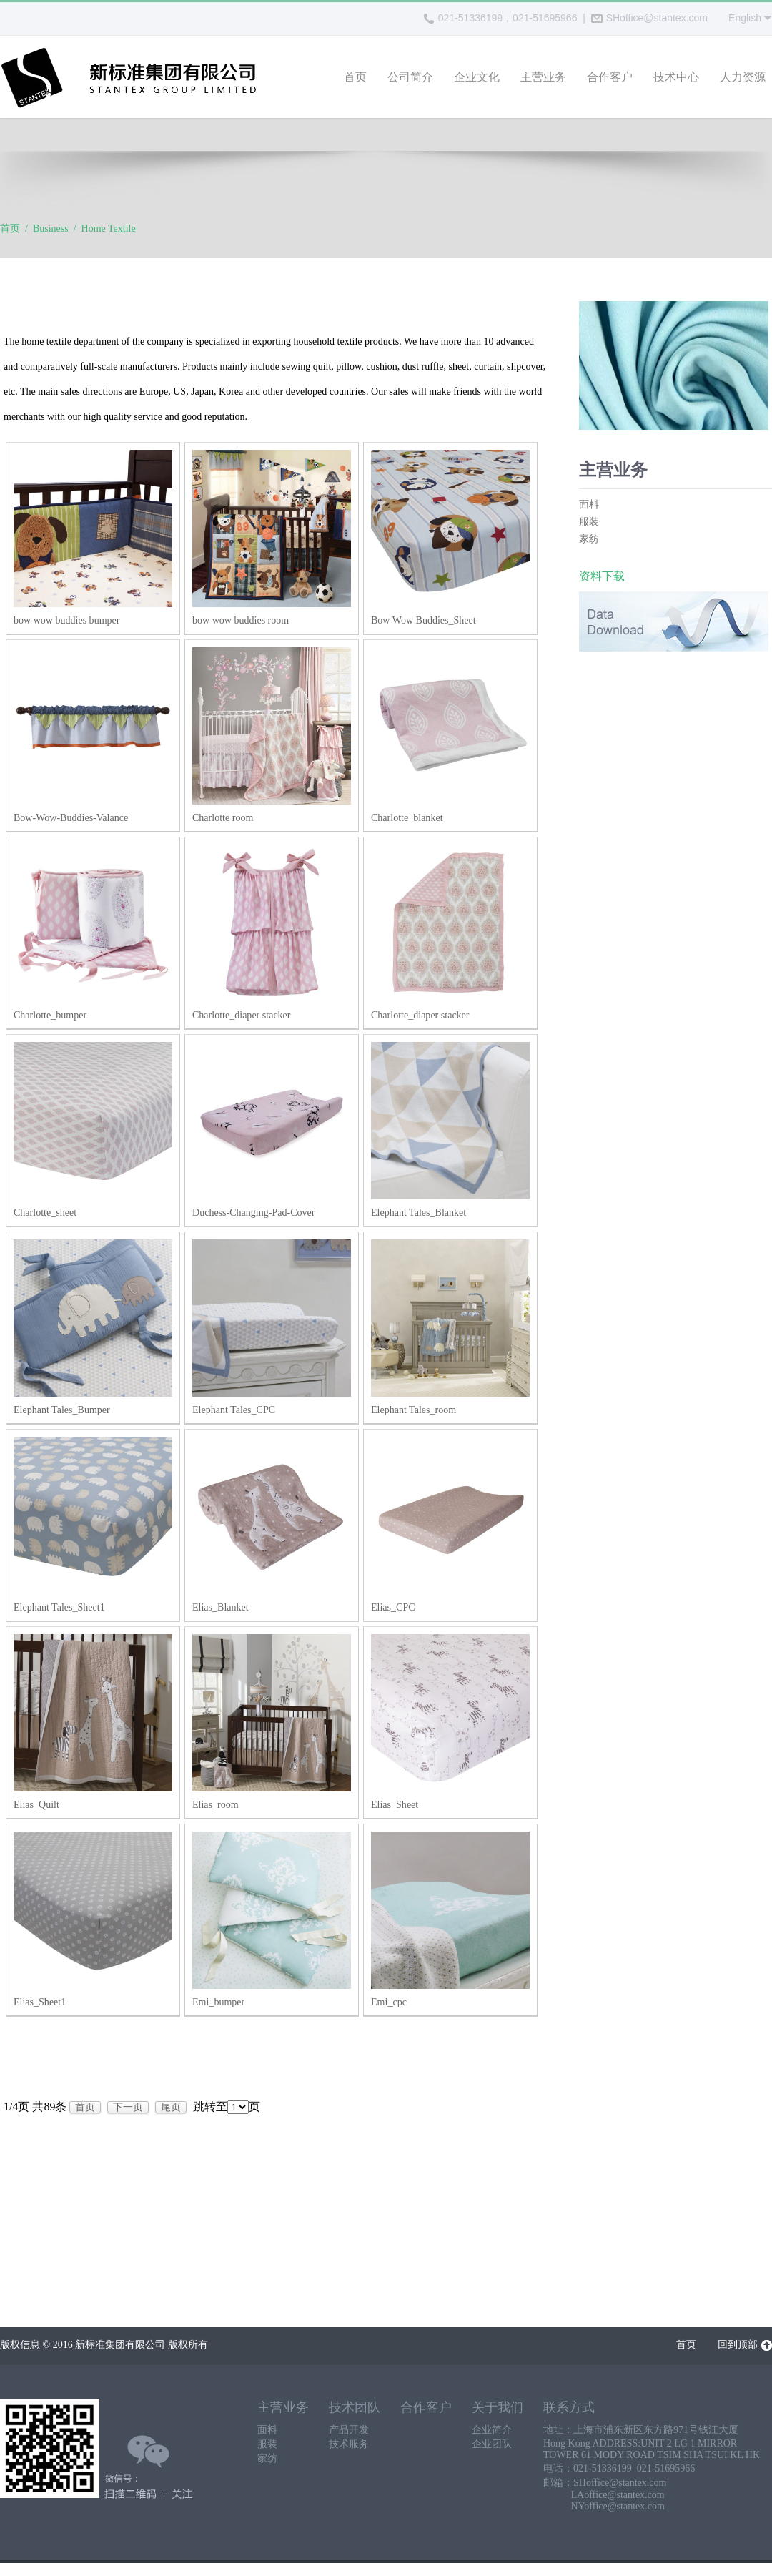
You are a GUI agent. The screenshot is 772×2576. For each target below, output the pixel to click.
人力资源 (743, 77)
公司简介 (410, 77)
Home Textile (108, 230)
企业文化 (477, 77)
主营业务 (543, 77)
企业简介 (492, 2432)
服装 (589, 523)
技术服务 (349, 2446)
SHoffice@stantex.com (649, 18)
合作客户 (610, 77)
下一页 (128, 2109)
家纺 (589, 541)
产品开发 (349, 2432)
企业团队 (492, 2446)
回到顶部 (745, 2347)
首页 (355, 77)
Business (51, 230)
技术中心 (676, 77)
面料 (589, 506)
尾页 (171, 2109)
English (744, 18)
